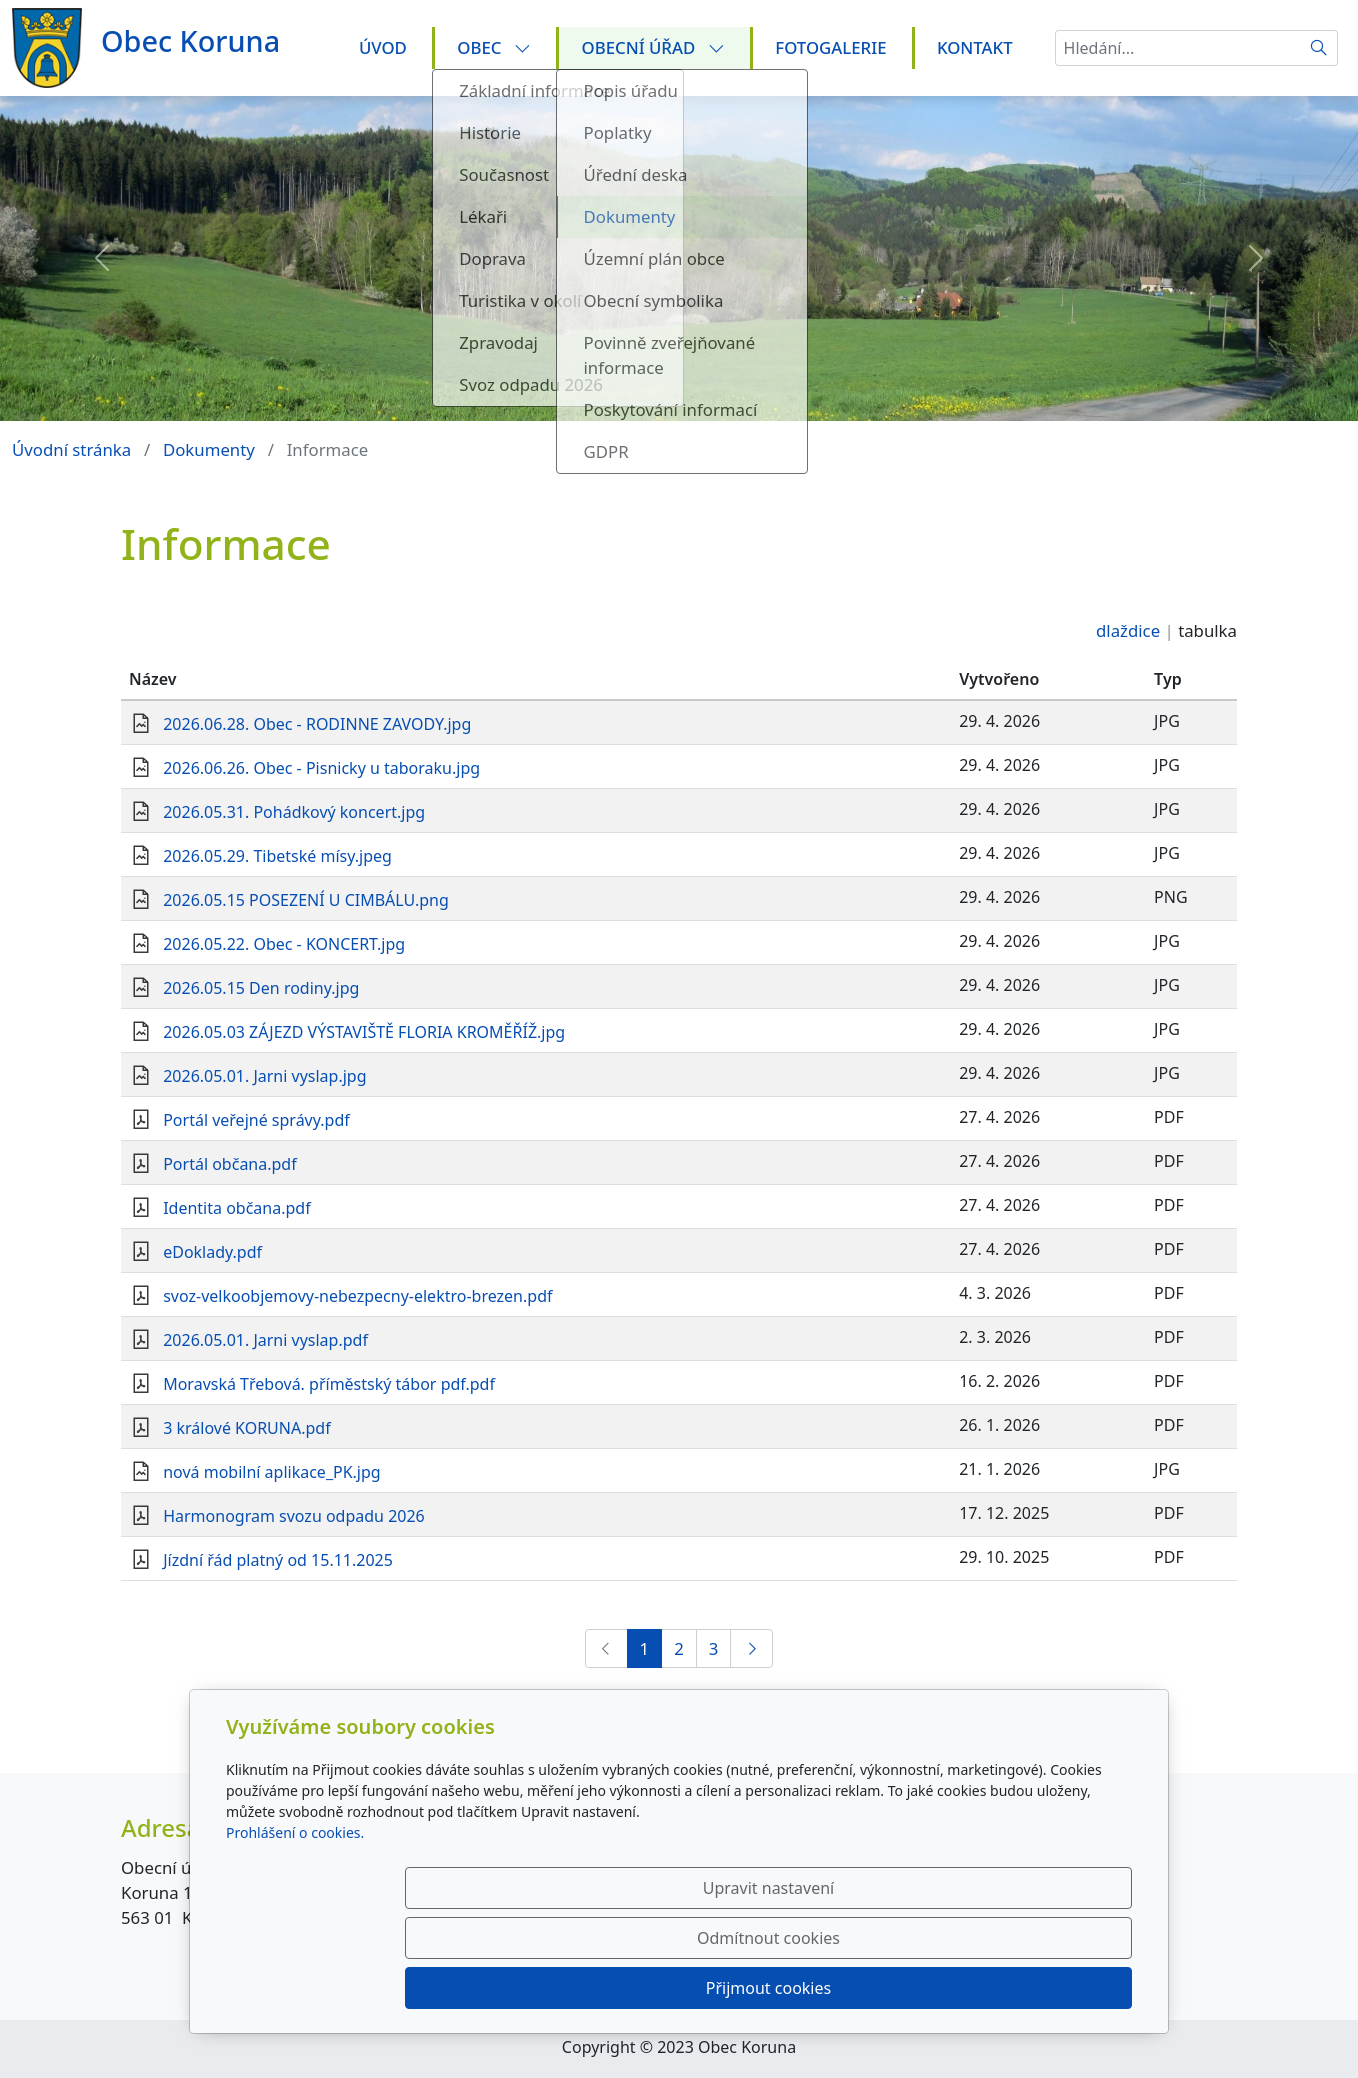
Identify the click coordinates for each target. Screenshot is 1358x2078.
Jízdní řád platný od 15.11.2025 (278, 1560)
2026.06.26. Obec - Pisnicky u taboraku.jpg (321, 768)
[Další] (751, 1648)
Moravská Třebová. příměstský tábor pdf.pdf (329, 1384)
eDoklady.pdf (212, 1252)
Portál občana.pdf (230, 1164)
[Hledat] (1319, 48)
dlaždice (1128, 630)
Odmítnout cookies (836, 1988)
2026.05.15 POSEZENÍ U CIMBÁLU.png (306, 900)
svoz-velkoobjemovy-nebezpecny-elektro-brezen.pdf (357, 1296)
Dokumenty (209, 449)
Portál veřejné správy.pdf (256, 1120)
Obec (494, 47)
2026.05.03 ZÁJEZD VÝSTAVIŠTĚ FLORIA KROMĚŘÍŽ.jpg (364, 1032)
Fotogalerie (830, 47)
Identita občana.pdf (237, 1208)
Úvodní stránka (71, 449)
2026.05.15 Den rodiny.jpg (261, 988)
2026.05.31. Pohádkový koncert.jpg (294, 812)
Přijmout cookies (1035, 1988)
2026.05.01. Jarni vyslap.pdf (265, 1340)
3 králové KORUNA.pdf (247, 1428)
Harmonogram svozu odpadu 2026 (294, 1516)
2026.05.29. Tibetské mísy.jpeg (277, 856)
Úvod (383, 47)
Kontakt (975, 47)
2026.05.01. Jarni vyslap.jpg (264, 1076)
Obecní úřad (653, 47)
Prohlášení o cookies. (295, 1932)
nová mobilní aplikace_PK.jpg (272, 1472)
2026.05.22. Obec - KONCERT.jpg (284, 944)
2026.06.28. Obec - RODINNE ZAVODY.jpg (317, 724)
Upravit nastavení (635, 1988)
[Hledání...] (1178, 48)
